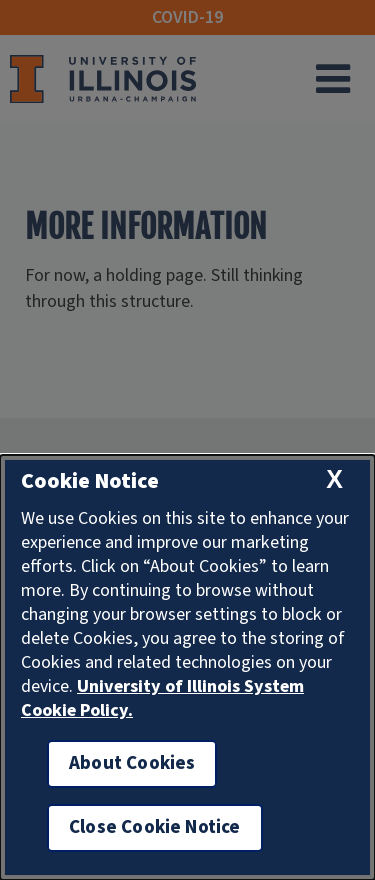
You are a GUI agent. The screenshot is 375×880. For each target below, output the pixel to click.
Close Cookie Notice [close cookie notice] (155, 827)
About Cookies (132, 763)
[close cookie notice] (334, 479)
